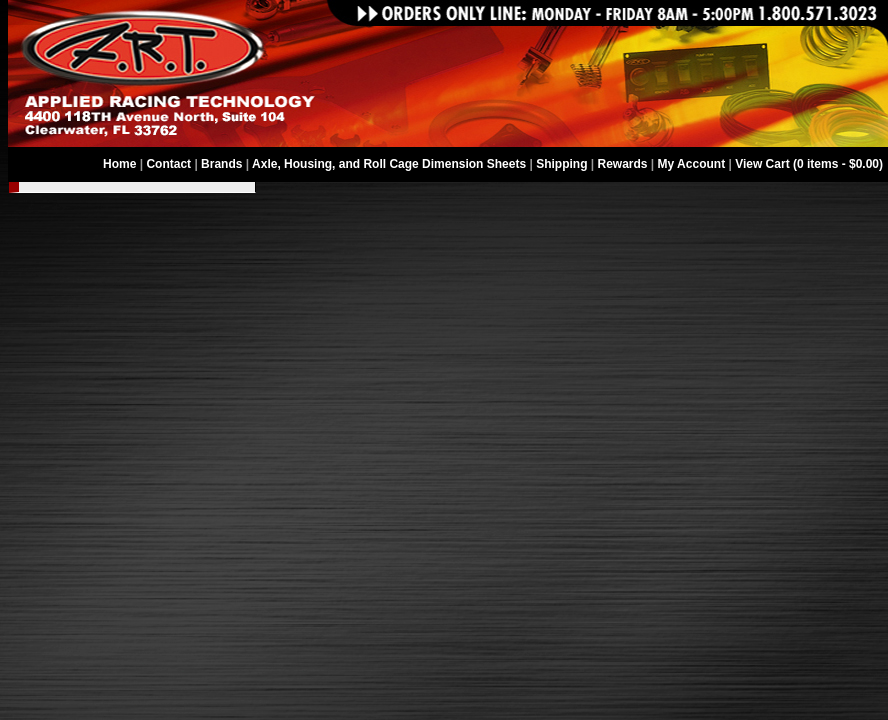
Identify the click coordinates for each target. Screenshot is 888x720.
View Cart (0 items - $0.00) (809, 164)
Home (119, 164)
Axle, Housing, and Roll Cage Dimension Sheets (389, 164)
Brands (221, 164)
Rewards (623, 164)
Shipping (561, 164)
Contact (168, 164)
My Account (692, 164)
